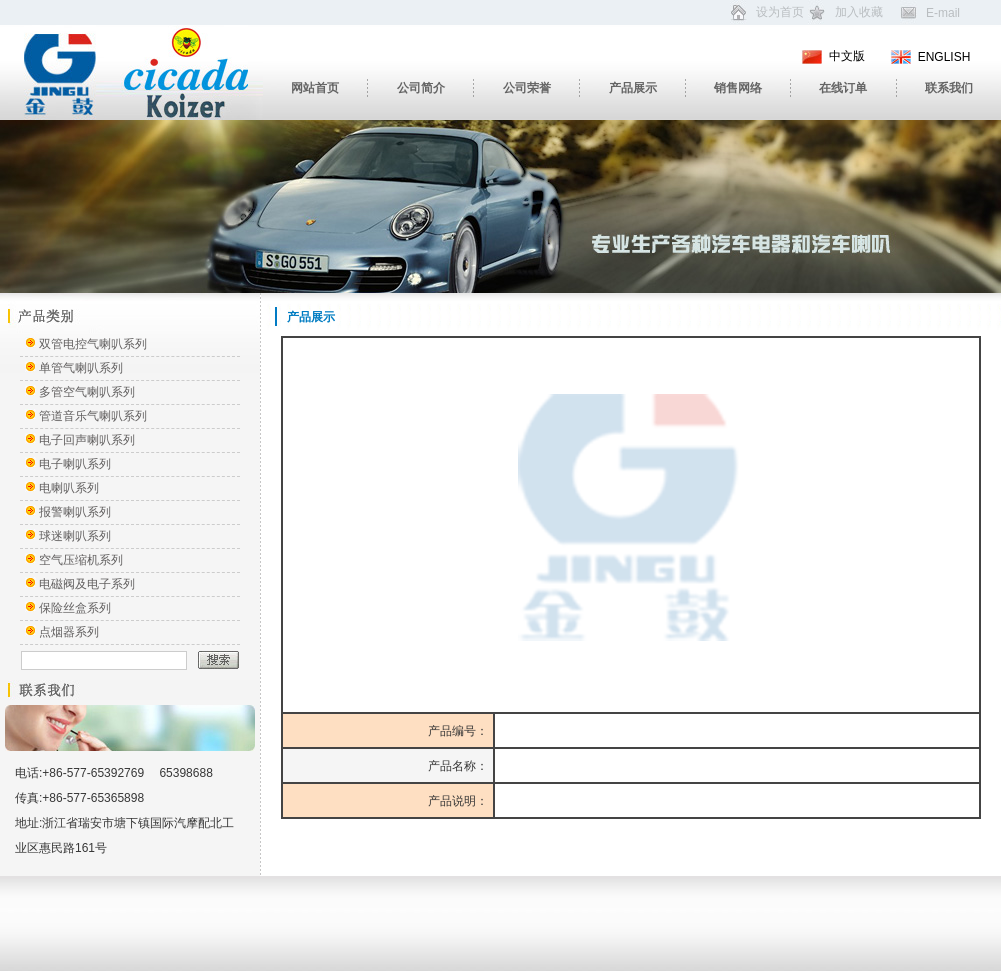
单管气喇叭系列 (81, 368)
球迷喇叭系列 (75, 536)
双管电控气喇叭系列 (93, 344)
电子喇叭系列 (75, 464)
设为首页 (780, 12)
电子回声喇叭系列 (87, 440)
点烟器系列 (69, 632)
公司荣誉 (527, 88)
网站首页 (315, 88)
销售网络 (738, 88)
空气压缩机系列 (81, 560)
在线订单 (843, 88)
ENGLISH (944, 57)
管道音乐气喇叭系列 (93, 416)
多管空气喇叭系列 (87, 392)
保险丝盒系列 (75, 608)
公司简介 (421, 88)
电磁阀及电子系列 (87, 584)
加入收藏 (859, 12)
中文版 (847, 56)
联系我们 (949, 88)
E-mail (943, 13)
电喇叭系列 (69, 488)
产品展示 (633, 88)
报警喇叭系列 (75, 512)
